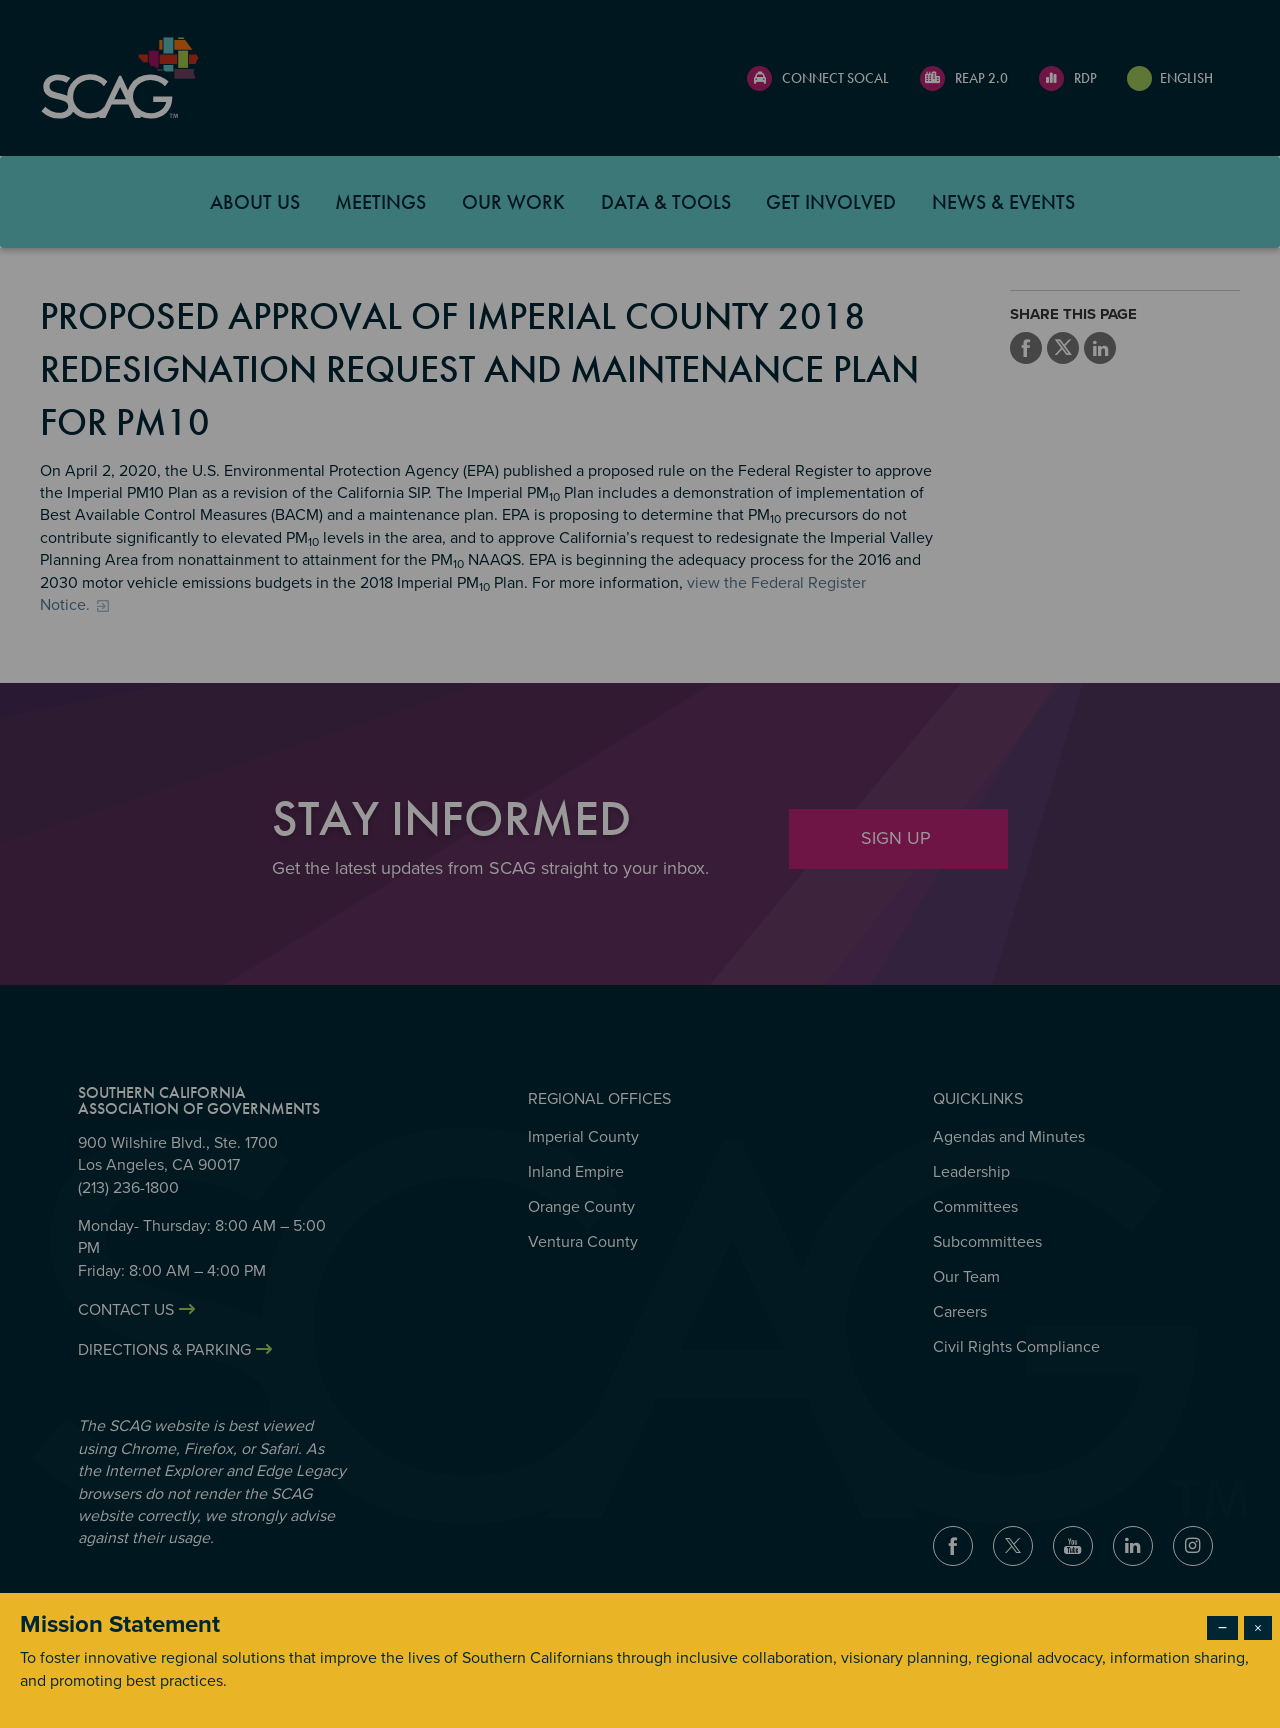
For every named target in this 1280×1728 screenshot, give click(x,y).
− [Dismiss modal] (1222, 1628)
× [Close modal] (1258, 1628)
